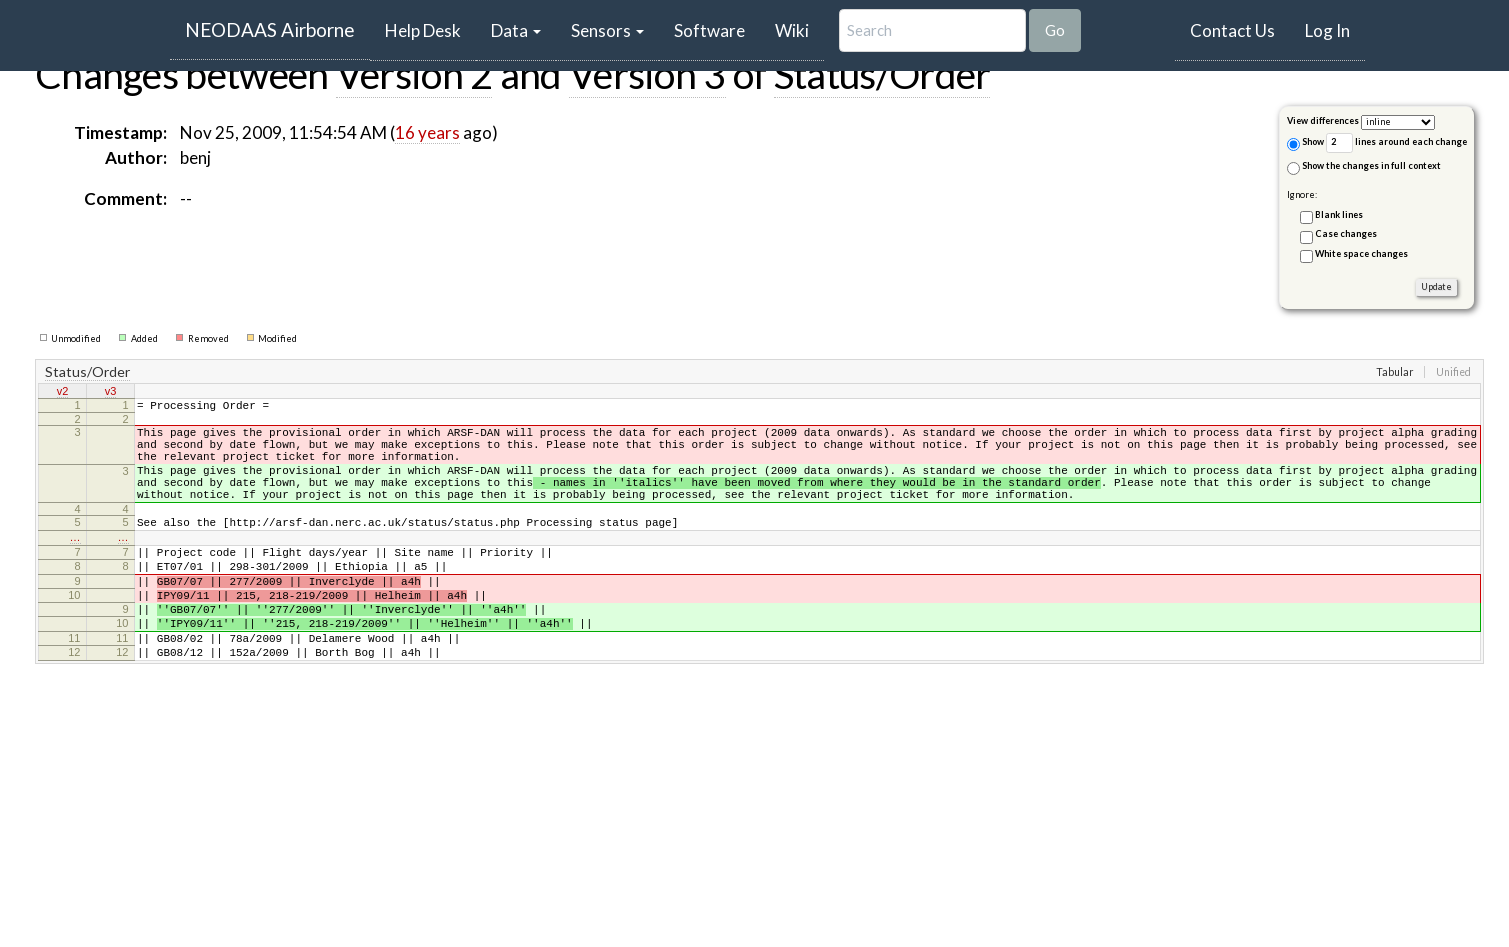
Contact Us (1232, 30)
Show (1305, 143)
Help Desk (430, 30)
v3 (111, 392)
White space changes (1361, 253)
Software (709, 30)
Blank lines (1339, 214)
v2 (63, 392)
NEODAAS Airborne (270, 29)
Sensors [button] (607, 30)
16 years (427, 132)
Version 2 (414, 74)
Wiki (792, 30)
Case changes (1346, 233)
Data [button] (516, 30)
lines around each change (1396, 142)
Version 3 (647, 74)
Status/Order (882, 74)
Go (1055, 30)
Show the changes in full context (1364, 166)
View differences (1323, 120)
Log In (1327, 30)
